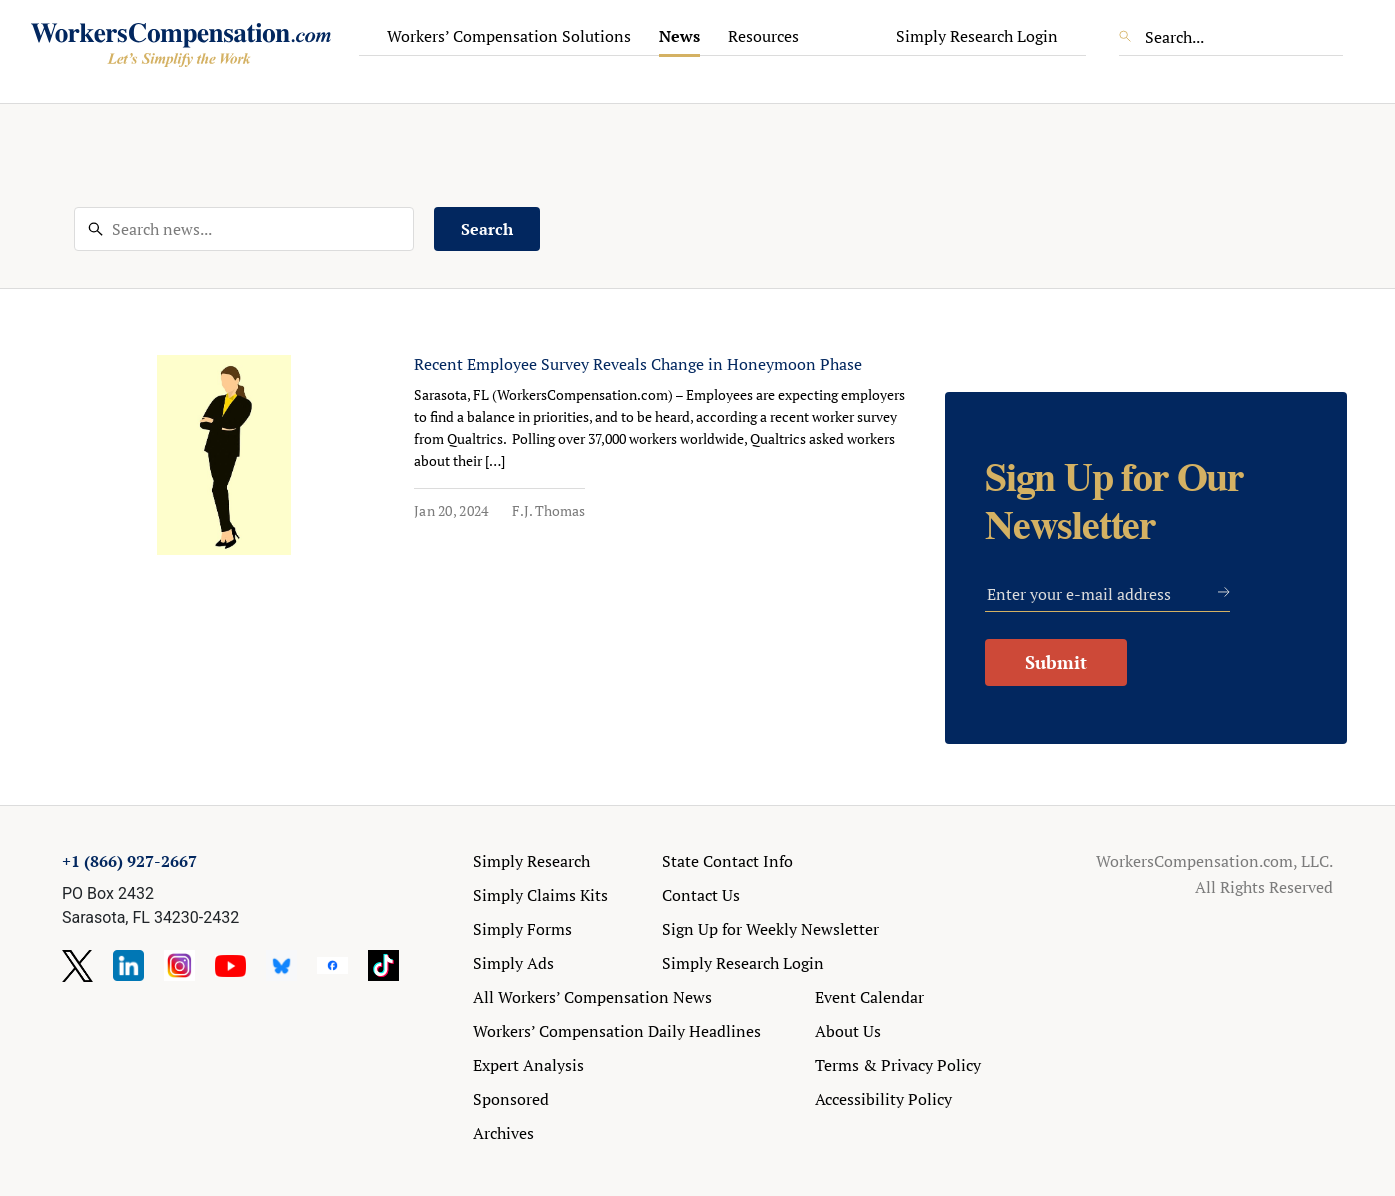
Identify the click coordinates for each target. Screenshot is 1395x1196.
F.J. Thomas (548, 510)
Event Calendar (869, 997)
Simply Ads (513, 963)
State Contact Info (727, 861)
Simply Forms (522, 929)
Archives (503, 1133)
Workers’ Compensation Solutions (509, 36)
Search (487, 229)
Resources (763, 36)
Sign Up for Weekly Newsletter (770, 929)
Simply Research (531, 861)
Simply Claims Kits (540, 895)
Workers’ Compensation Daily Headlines (617, 1031)
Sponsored (511, 1099)
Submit (1056, 662)
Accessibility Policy (883, 1099)
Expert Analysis (528, 1065)
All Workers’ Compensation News (592, 997)
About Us (848, 1031)
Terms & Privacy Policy (898, 1065)
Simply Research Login (977, 36)
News (679, 36)
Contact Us (701, 895)
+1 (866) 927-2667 (129, 861)
